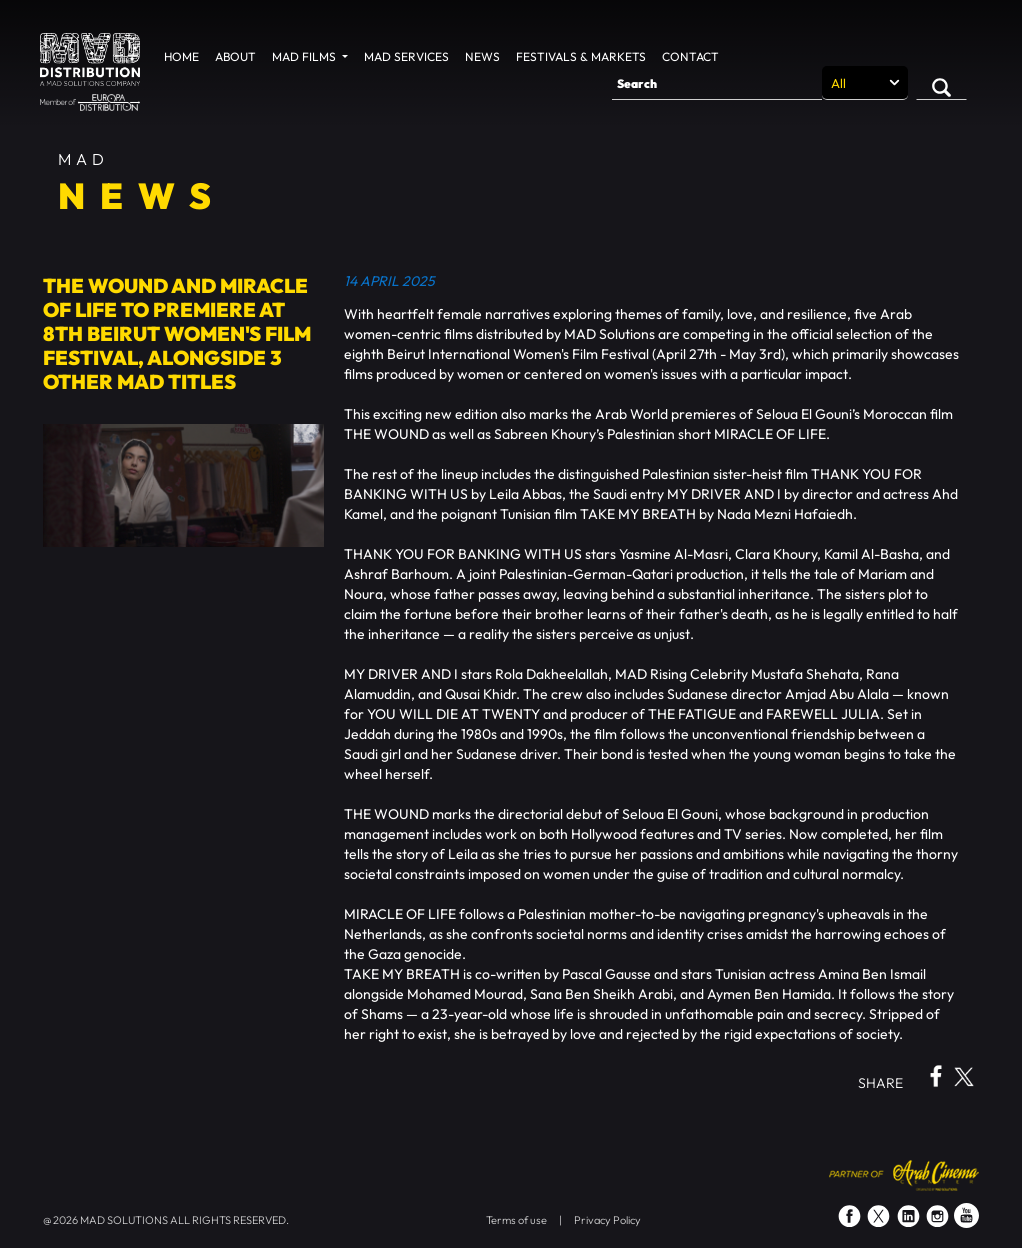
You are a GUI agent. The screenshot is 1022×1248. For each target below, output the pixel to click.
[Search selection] (865, 83)
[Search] (717, 83)
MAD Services (406, 56)
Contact (690, 56)
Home (181, 56)
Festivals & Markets (581, 56)
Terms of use (516, 1220)
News (482, 56)
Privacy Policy (607, 1220)
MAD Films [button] (305, 56)
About (235, 56)
